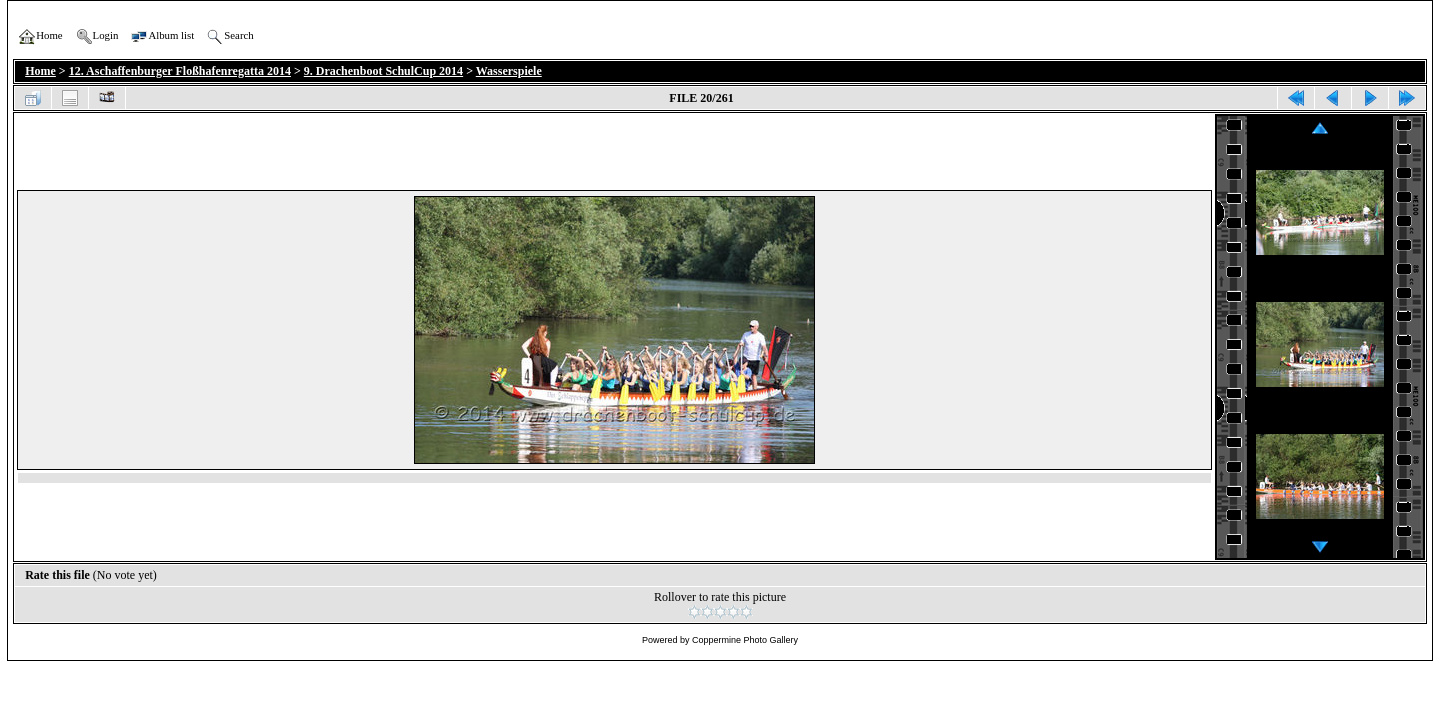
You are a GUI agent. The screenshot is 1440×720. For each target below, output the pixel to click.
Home (40, 71)
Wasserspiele (509, 71)
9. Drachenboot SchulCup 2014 (383, 71)
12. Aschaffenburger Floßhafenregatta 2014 (180, 71)
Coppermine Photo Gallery (745, 640)
